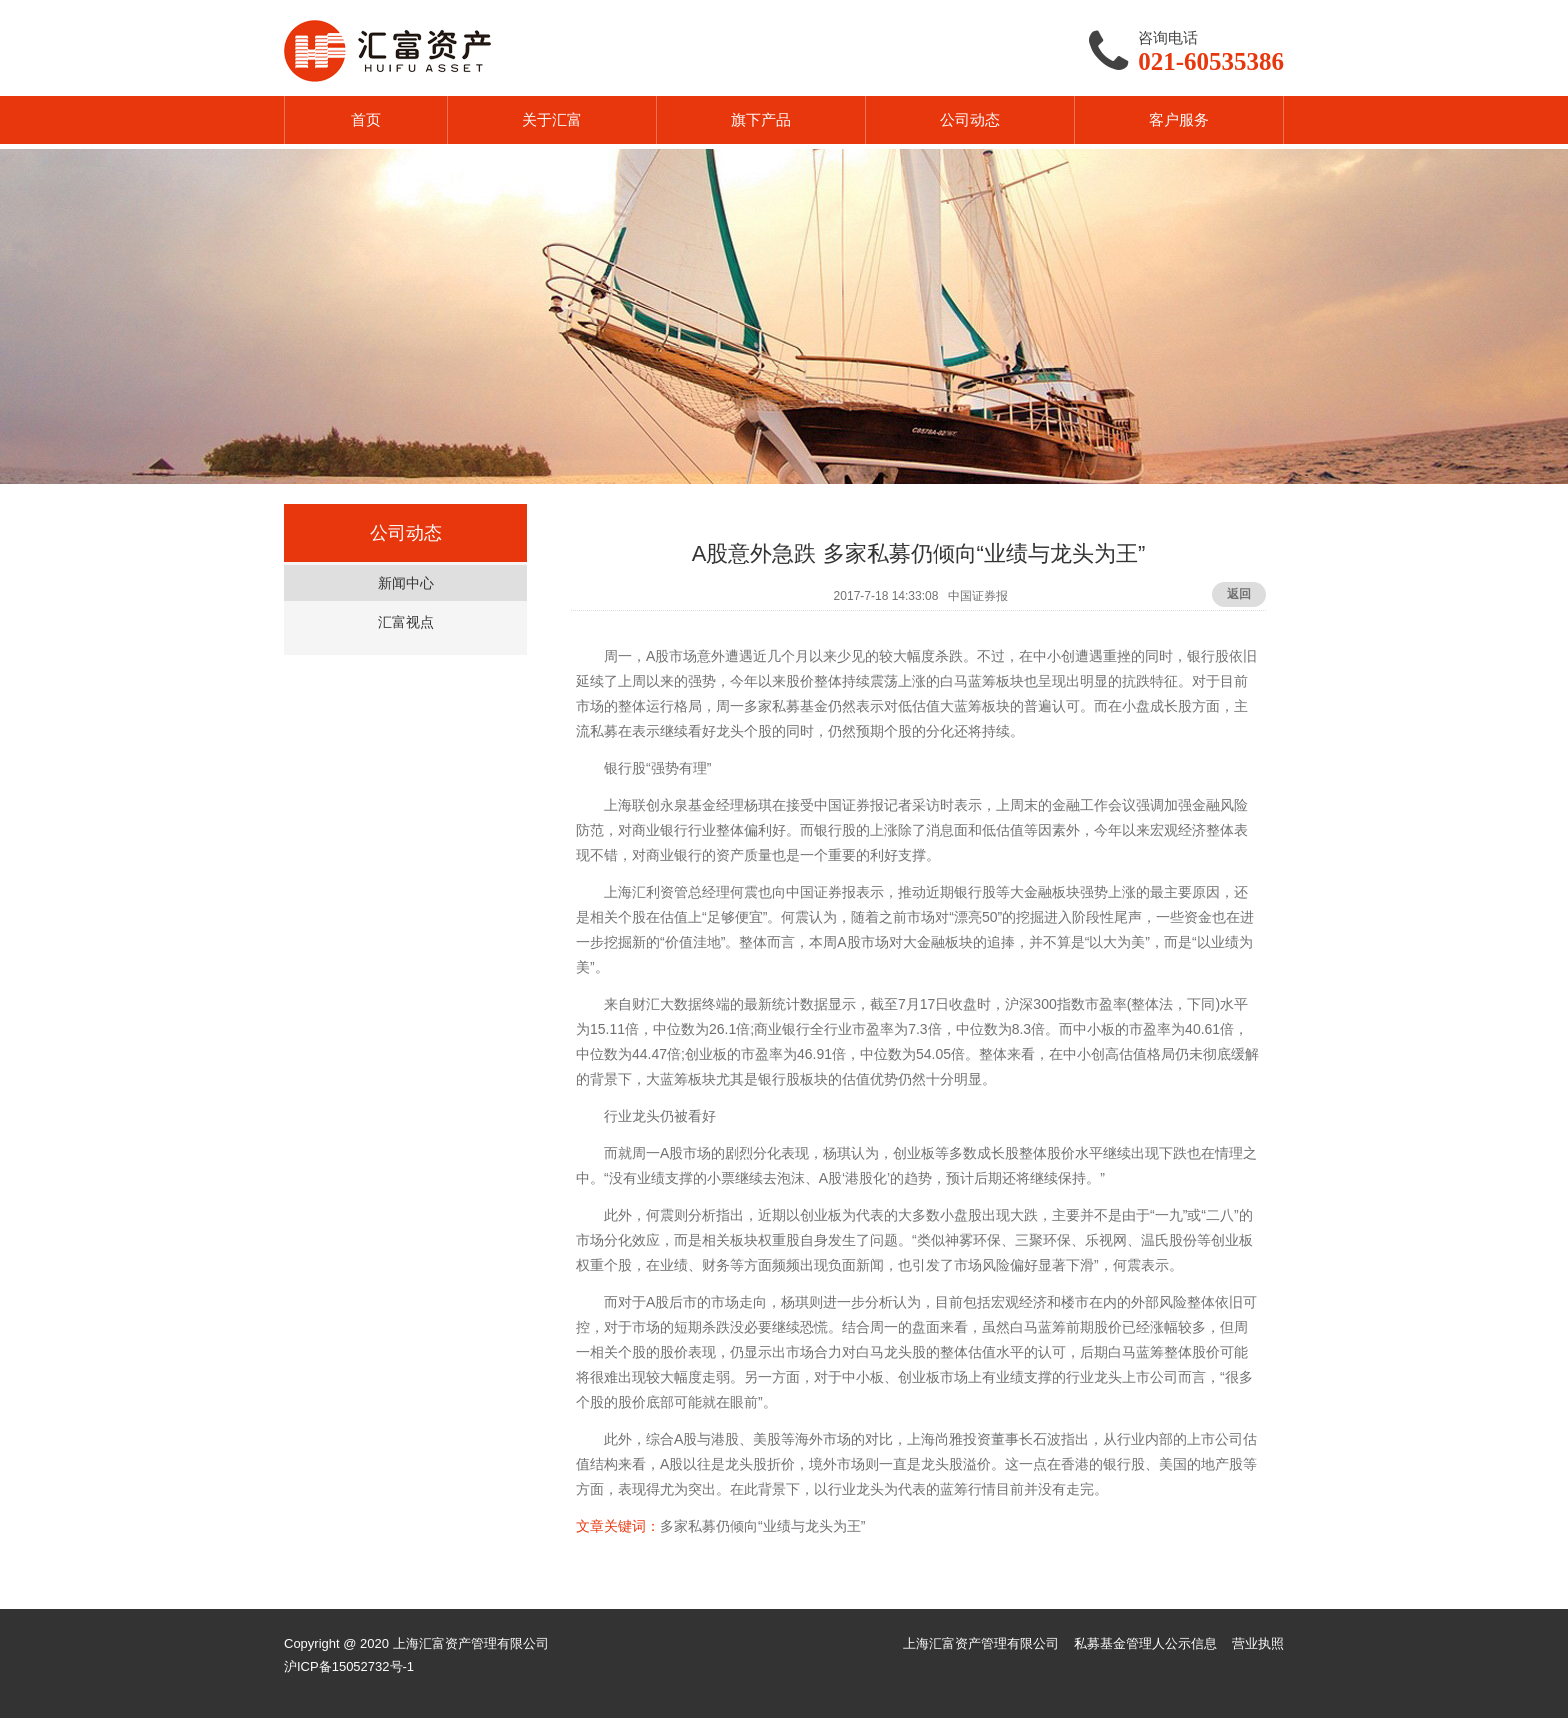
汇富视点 (406, 622)
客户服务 (1179, 119)
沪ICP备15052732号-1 (349, 1666)
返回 (1239, 594)
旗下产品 (761, 119)
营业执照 (1258, 1643)
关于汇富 (552, 119)
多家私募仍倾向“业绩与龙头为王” (762, 1526)
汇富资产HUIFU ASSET (387, 51)
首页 (366, 119)
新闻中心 (406, 583)
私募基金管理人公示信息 (1145, 1643)
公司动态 (970, 119)
